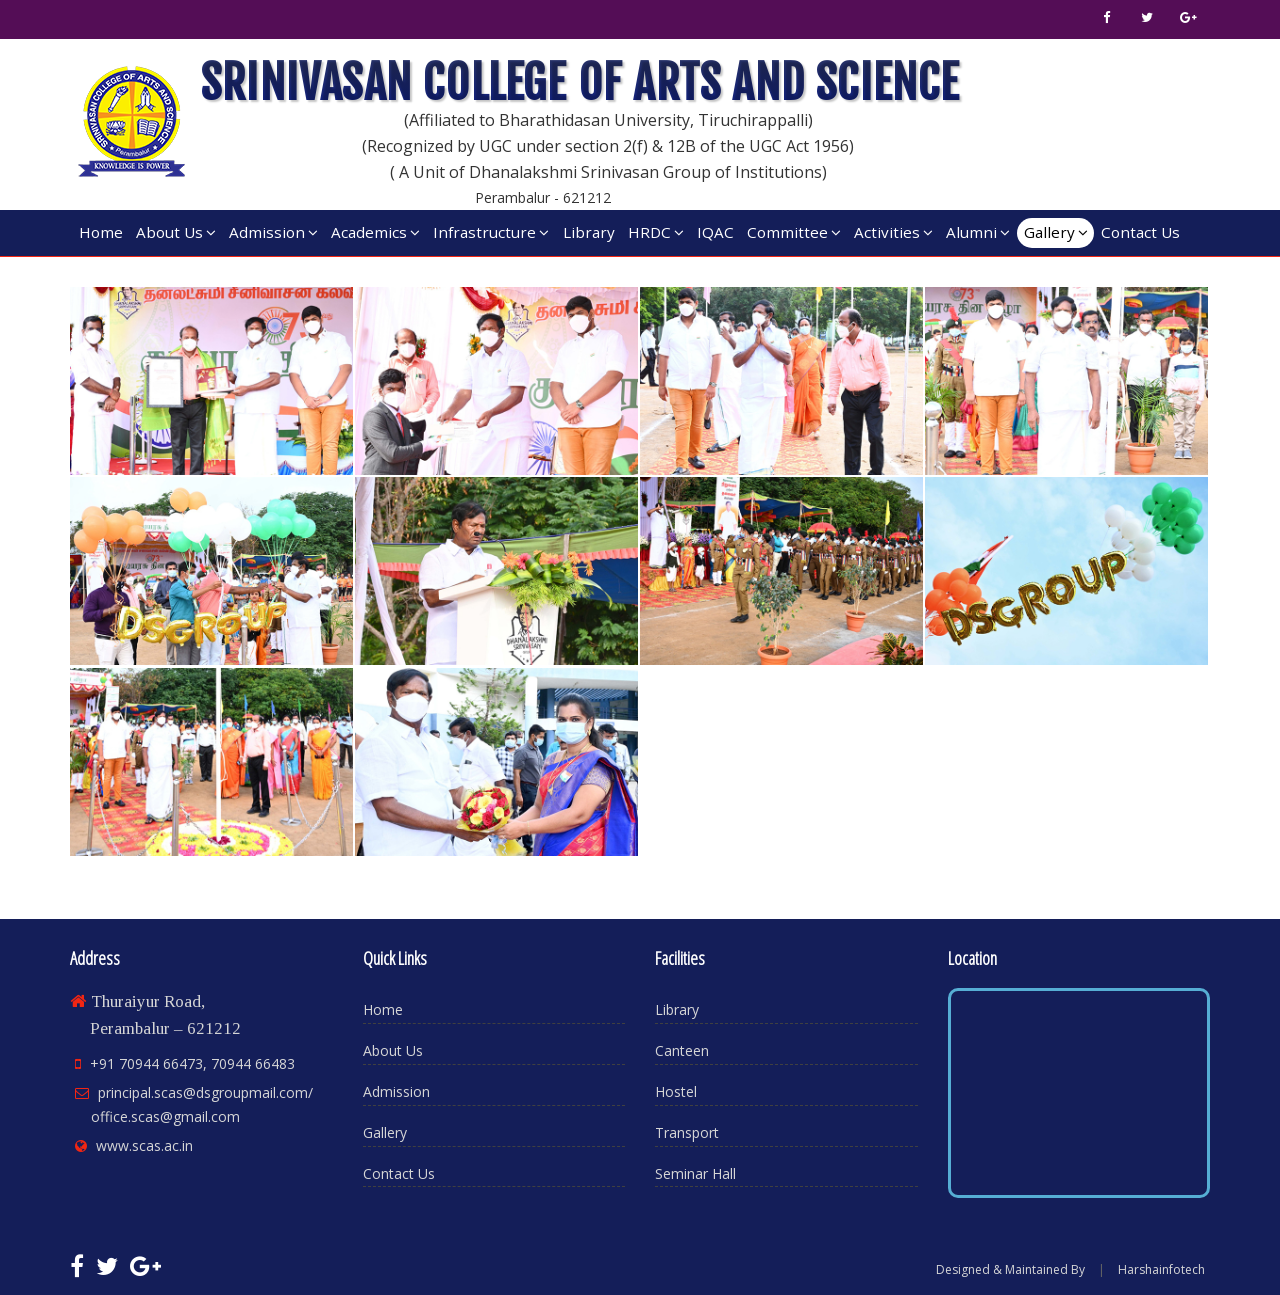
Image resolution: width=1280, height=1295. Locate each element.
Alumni (978, 232)
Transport (687, 1132)
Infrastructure (491, 232)
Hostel (676, 1091)
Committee (794, 232)
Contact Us (1140, 232)
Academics (375, 232)
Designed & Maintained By (1010, 1269)
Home (101, 232)
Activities (893, 232)
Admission (273, 232)
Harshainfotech (1161, 1269)
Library (589, 232)
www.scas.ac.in (144, 1145)
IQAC (715, 232)
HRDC (656, 232)
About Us (176, 232)
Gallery (1056, 232)
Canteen (682, 1050)
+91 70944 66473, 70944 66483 (192, 1063)
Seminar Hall (695, 1173)
